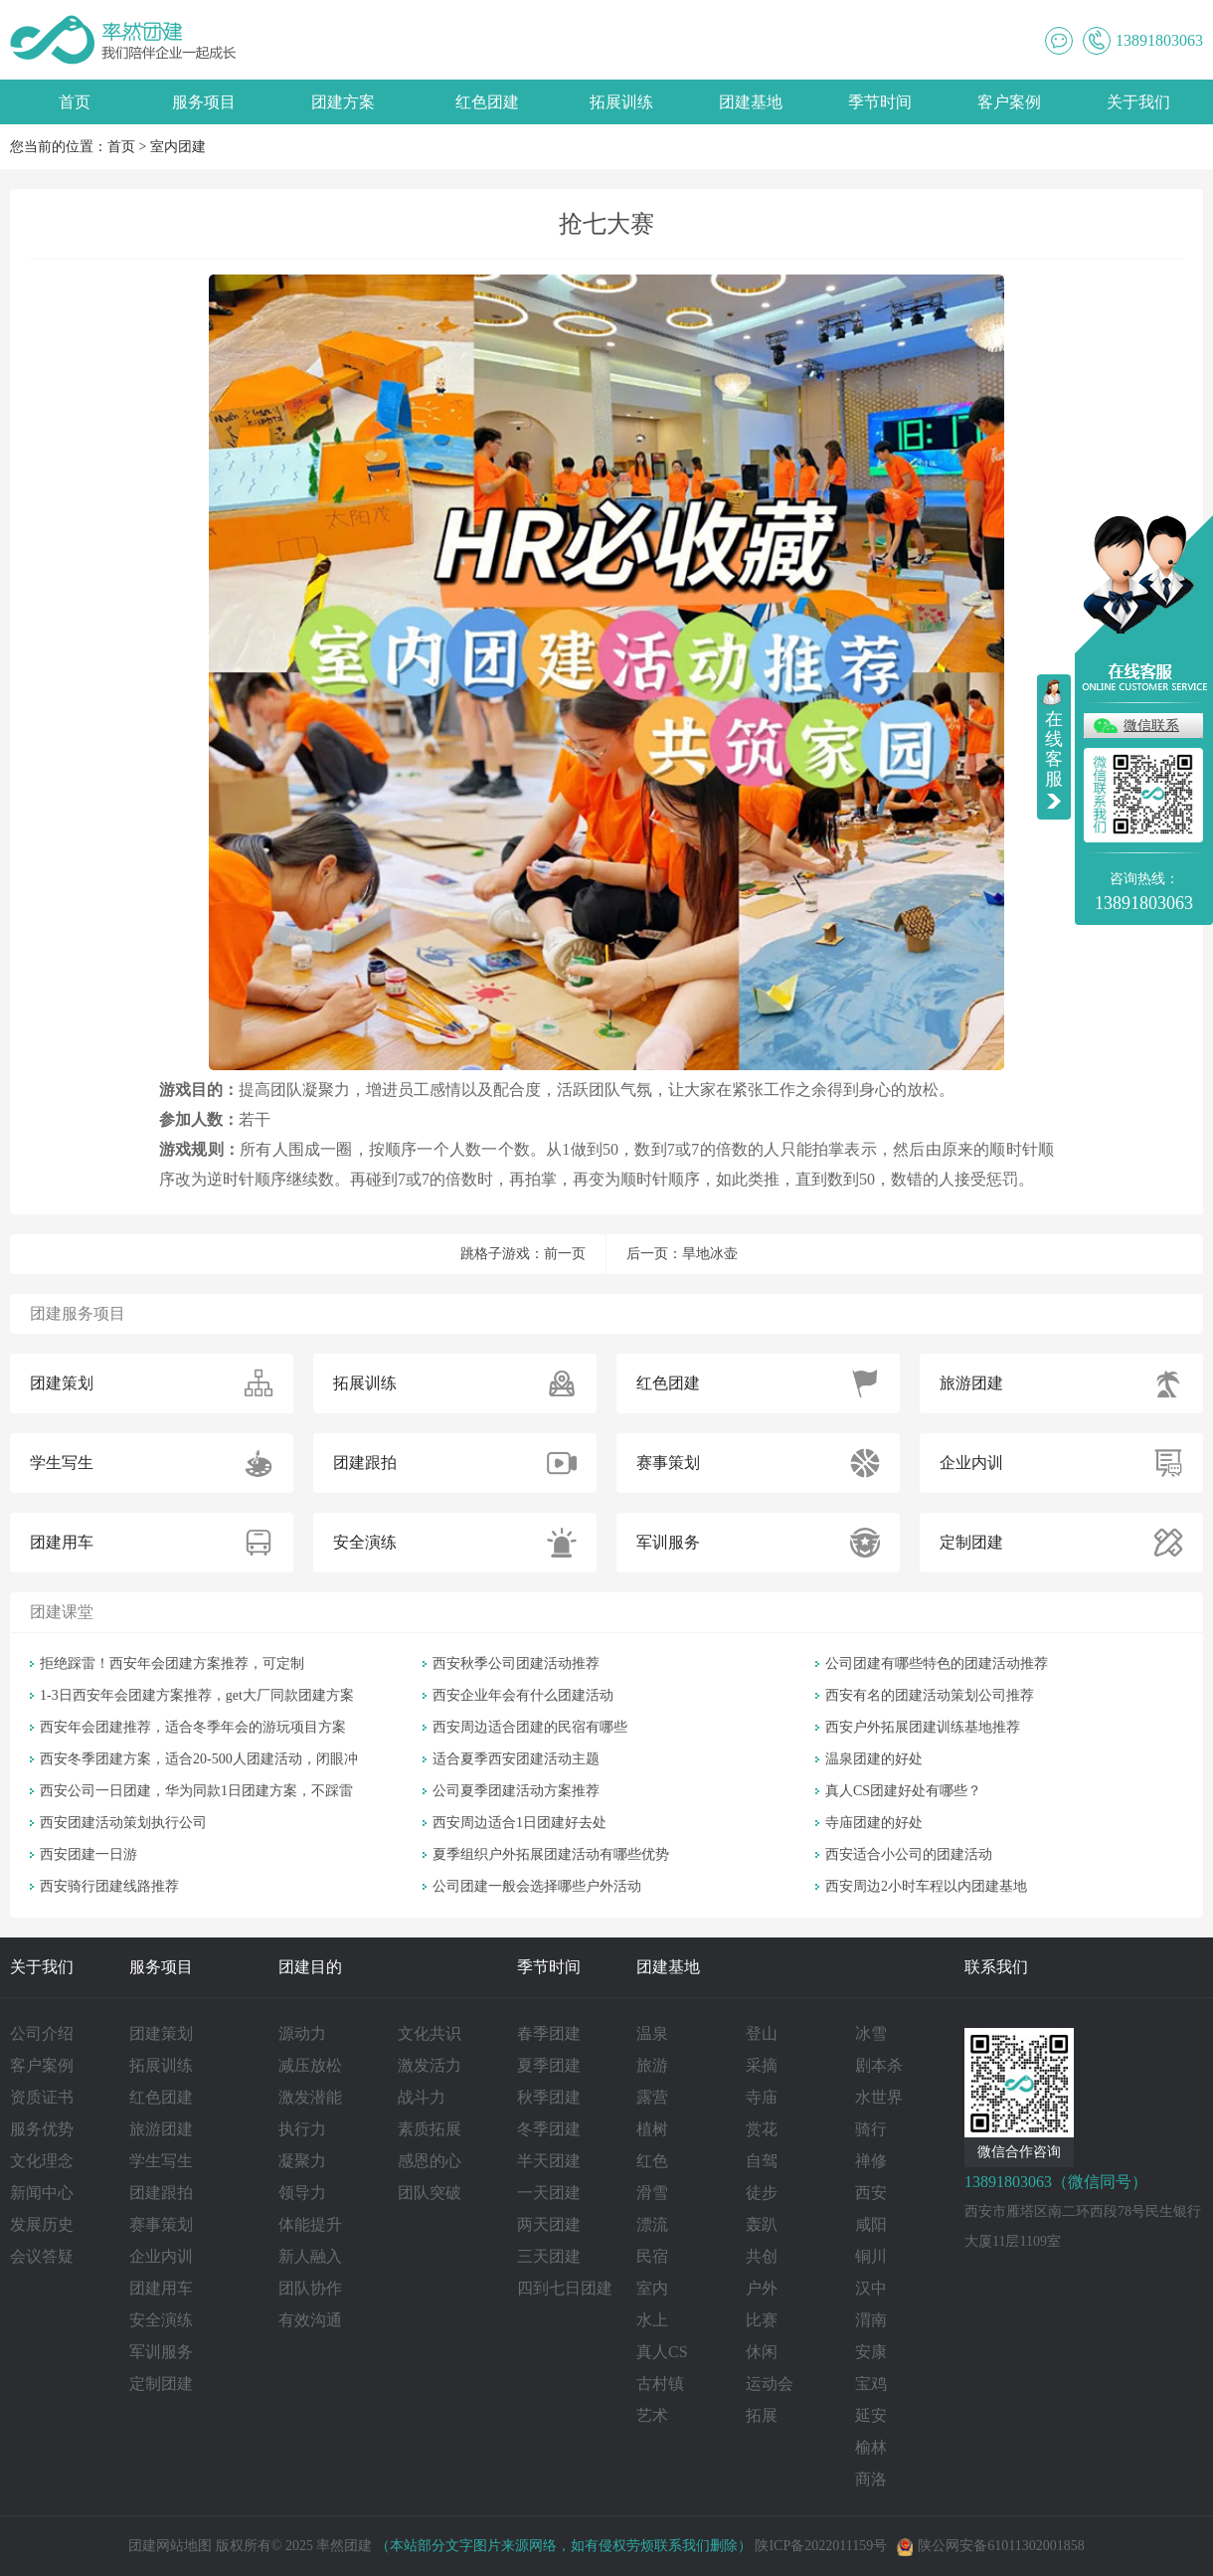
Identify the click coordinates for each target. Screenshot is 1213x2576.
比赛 (762, 2319)
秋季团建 (549, 2097)
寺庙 (762, 2097)
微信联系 (1151, 725)
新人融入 (310, 2256)
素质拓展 (429, 2128)
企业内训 (161, 2256)
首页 (74, 101)
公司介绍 (42, 2033)
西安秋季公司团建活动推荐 (516, 1663)
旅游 (652, 2065)
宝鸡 (871, 2383)
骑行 (871, 2128)
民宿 (652, 2256)
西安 (871, 2192)
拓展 (762, 2415)
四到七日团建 (564, 2288)
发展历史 (42, 2224)
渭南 (871, 2319)
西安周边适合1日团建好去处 (519, 1822)
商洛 (871, 2479)
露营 (652, 2097)
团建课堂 (61, 1611)
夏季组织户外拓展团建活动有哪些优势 (551, 1854)
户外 (762, 2288)
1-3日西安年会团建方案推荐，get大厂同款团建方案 (197, 1695)
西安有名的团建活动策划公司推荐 (929, 1695)
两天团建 (549, 2224)
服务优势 (42, 2128)
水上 (652, 2319)
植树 (652, 2128)
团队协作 (310, 2288)
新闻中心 (42, 2192)
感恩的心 (429, 2160)
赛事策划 (161, 2224)
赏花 (762, 2128)
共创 (762, 2256)
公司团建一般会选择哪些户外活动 (537, 1886)
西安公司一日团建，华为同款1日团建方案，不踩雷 (196, 1790)
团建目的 (310, 1966)
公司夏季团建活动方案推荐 (516, 1790)
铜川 (871, 2256)
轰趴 (762, 2224)
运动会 (769, 2383)
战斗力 (421, 2097)
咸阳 (871, 2224)
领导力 (302, 2192)
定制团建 (161, 2383)
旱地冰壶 (710, 1253)
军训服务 (161, 2351)
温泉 (652, 2033)
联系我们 (996, 1966)
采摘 (762, 2065)
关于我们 (1138, 101)
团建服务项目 (77, 1313)
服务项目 (204, 101)
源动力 (302, 2033)
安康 (871, 2351)
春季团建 (549, 2033)
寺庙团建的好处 (874, 1822)
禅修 (871, 2160)
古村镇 (660, 2383)
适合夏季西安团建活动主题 (516, 1758)
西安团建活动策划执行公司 (123, 1822)
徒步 (762, 2192)
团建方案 (343, 101)
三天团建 (549, 2256)
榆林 (871, 2447)
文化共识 (429, 2033)
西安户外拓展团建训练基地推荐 (922, 1727)
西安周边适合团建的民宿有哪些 (530, 1727)
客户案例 (1009, 101)
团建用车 (161, 2288)
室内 (652, 2288)
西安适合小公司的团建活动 (908, 1854)
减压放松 (310, 2065)
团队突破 (429, 2192)
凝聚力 (302, 2160)
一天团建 (549, 2192)
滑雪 (652, 2192)
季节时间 (880, 101)
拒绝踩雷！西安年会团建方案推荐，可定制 (172, 1663)
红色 (652, 2160)
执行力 (302, 2128)
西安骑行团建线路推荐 (109, 1886)
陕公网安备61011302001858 (990, 2545)
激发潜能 (310, 2097)
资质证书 (42, 2097)
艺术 (652, 2415)
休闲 (762, 2351)
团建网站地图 (170, 2545)
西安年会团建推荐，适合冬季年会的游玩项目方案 (193, 1727)
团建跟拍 (161, 2192)
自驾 (762, 2160)
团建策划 (161, 2033)
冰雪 (871, 2033)
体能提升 (310, 2224)
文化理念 (42, 2160)
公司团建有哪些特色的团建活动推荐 (936, 1663)
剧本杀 (879, 2065)
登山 (762, 2033)
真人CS (662, 2351)
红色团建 (487, 101)
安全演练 (161, 2319)
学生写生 (161, 2160)
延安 (871, 2415)
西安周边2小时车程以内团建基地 (926, 1886)
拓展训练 (621, 101)
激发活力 (429, 2065)
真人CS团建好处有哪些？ (903, 1790)
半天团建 (549, 2160)
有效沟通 (310, 2319)
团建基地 (750, 101)
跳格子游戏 (495, 1253)
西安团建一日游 (88, 1854)
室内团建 (178, 146)
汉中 (871, 2288)
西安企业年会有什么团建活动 (523, 1695)
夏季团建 (549, 2065)
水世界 (879, 2097)
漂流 (652, 2224)
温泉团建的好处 (874, 1758)
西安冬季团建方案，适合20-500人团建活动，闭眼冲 (199, 1758)
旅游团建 (161, 2128)
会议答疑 (42, 2256)
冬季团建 (549, 2128)
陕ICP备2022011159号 (821, 2545)
